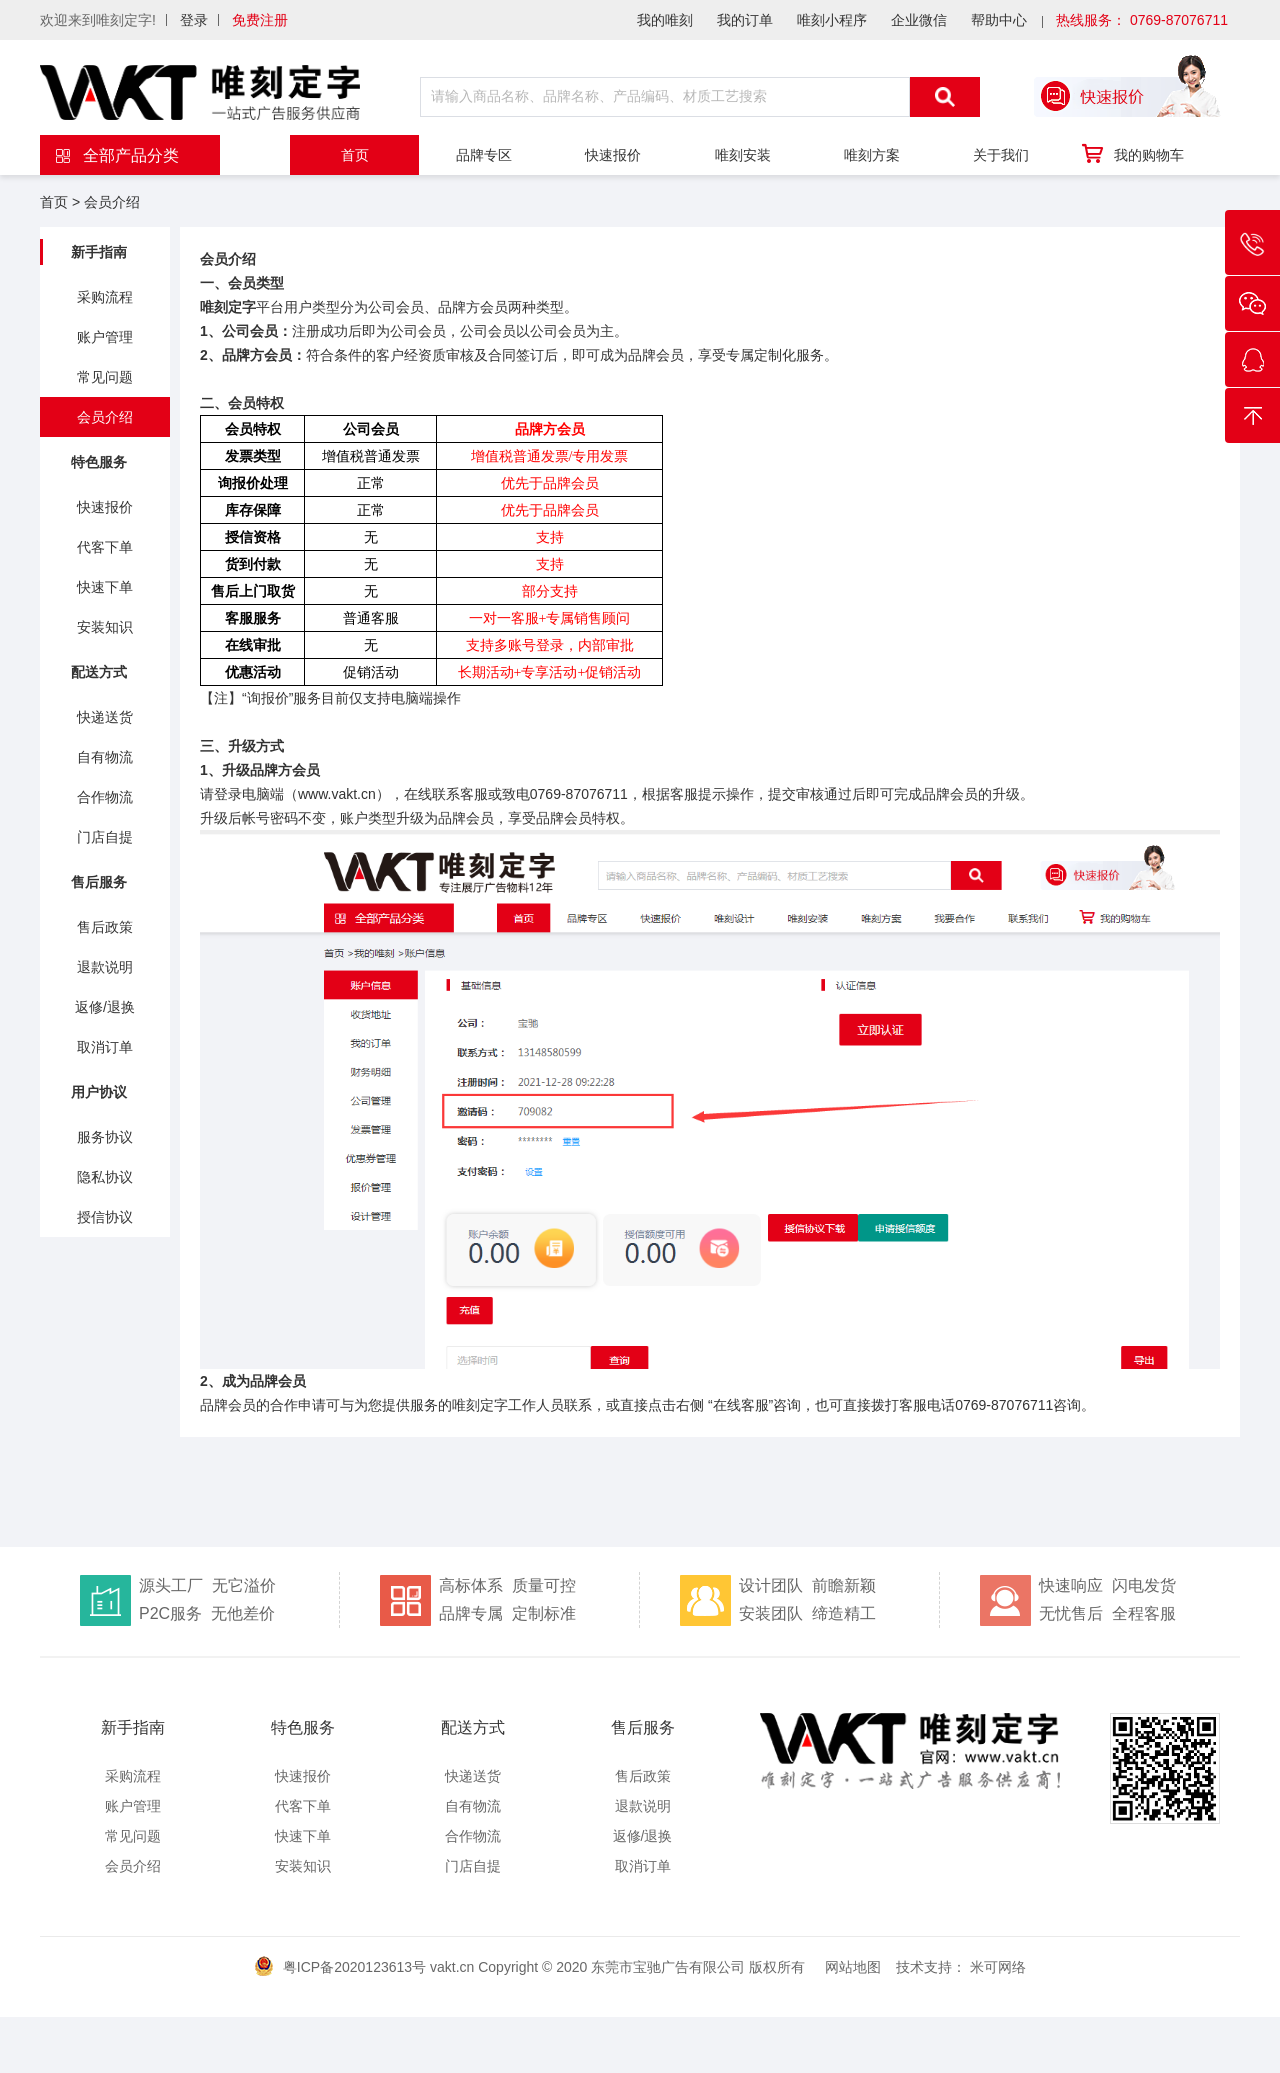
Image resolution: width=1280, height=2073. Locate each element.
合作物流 (105, 797)
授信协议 (105, 1217)
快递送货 (105, 717)
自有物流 (105, 757)
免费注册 (260, 20)
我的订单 (745, 20)
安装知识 (105, 627)
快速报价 (613, 155)
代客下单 (105, 547)
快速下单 (105, 587)
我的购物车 (1132, 154)
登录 (194, 20)
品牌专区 (484, 155)
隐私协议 (105, 1177)
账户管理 (105, 337)
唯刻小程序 (832, 20)
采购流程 (105, 297)
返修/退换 (105, 1007)
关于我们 (1001, 155)
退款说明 (105, 967)
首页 (355, 155)
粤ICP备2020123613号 (354, 1967)
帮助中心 (999, 20)
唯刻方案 (872, 155)
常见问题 (105, 377)
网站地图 (853, 1967)
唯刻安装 (743, 155)
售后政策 (105, 927)
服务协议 (105, 1137)
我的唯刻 (665, 20)
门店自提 (105, 837)
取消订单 (105, 1047)
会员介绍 (112, 202)
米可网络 (998, 1967)
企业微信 (919, 20)
